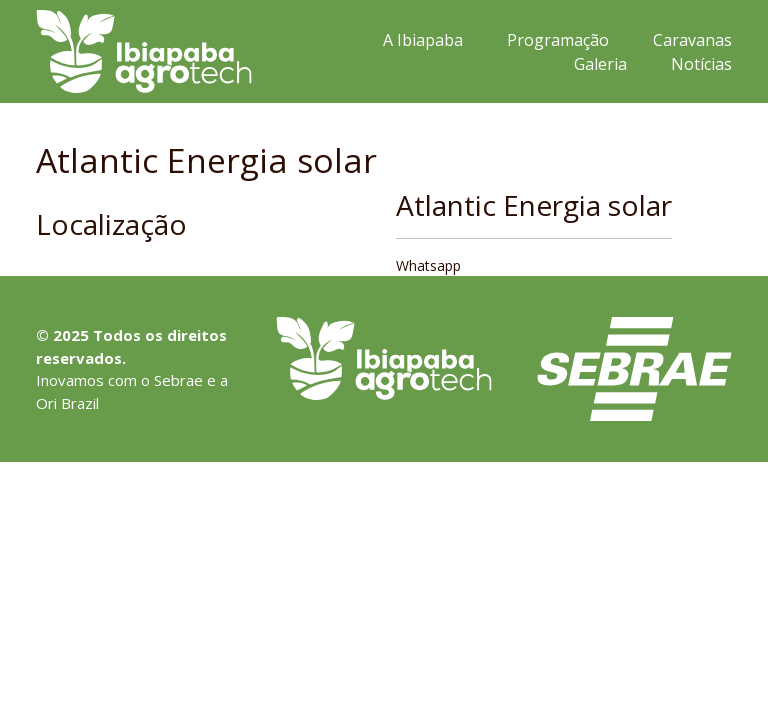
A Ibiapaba (423, 40)
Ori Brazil (67, 403)
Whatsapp (428, 265)
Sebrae (178, 380)
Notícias (701, 64)
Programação (558, 40)
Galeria (600, 64)
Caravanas (692, 40)
